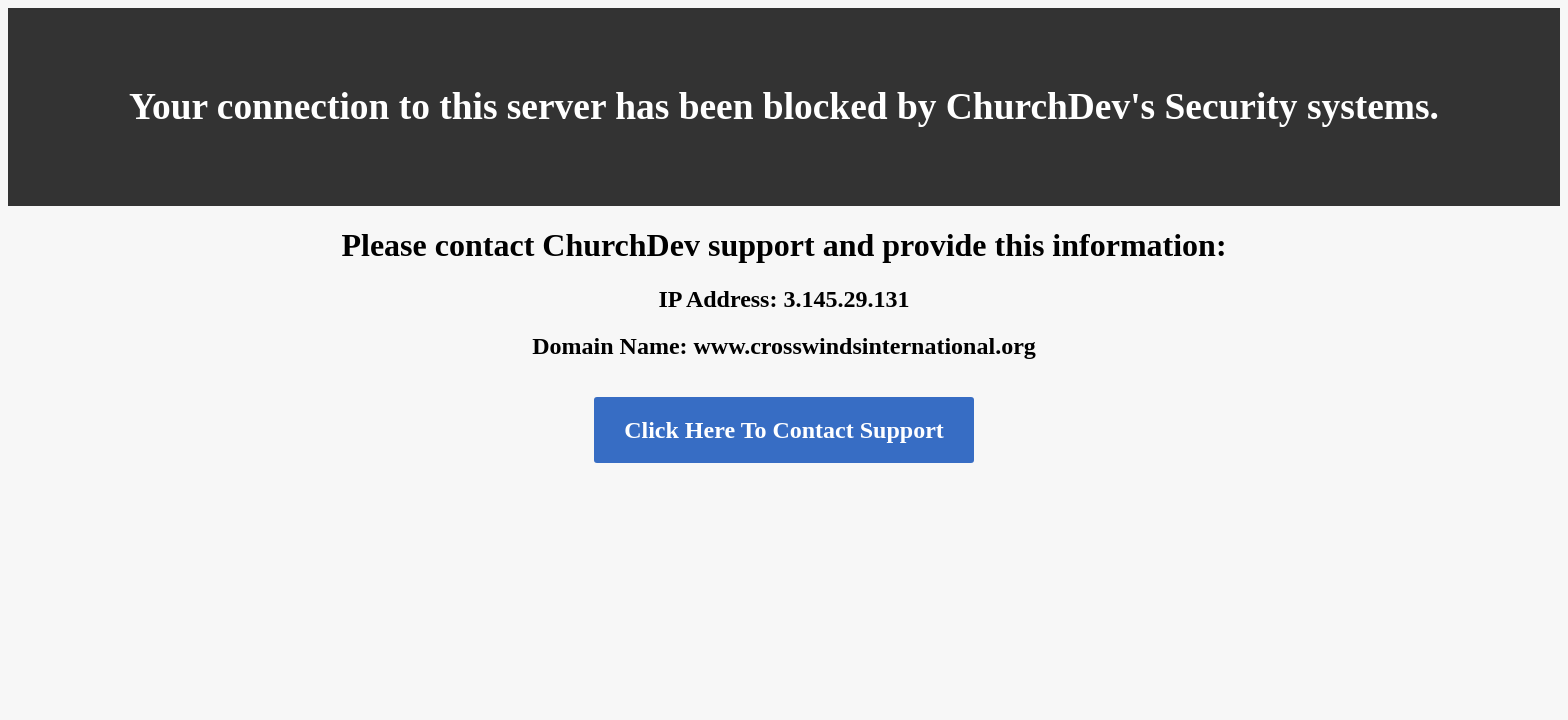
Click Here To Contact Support (784, 430)
